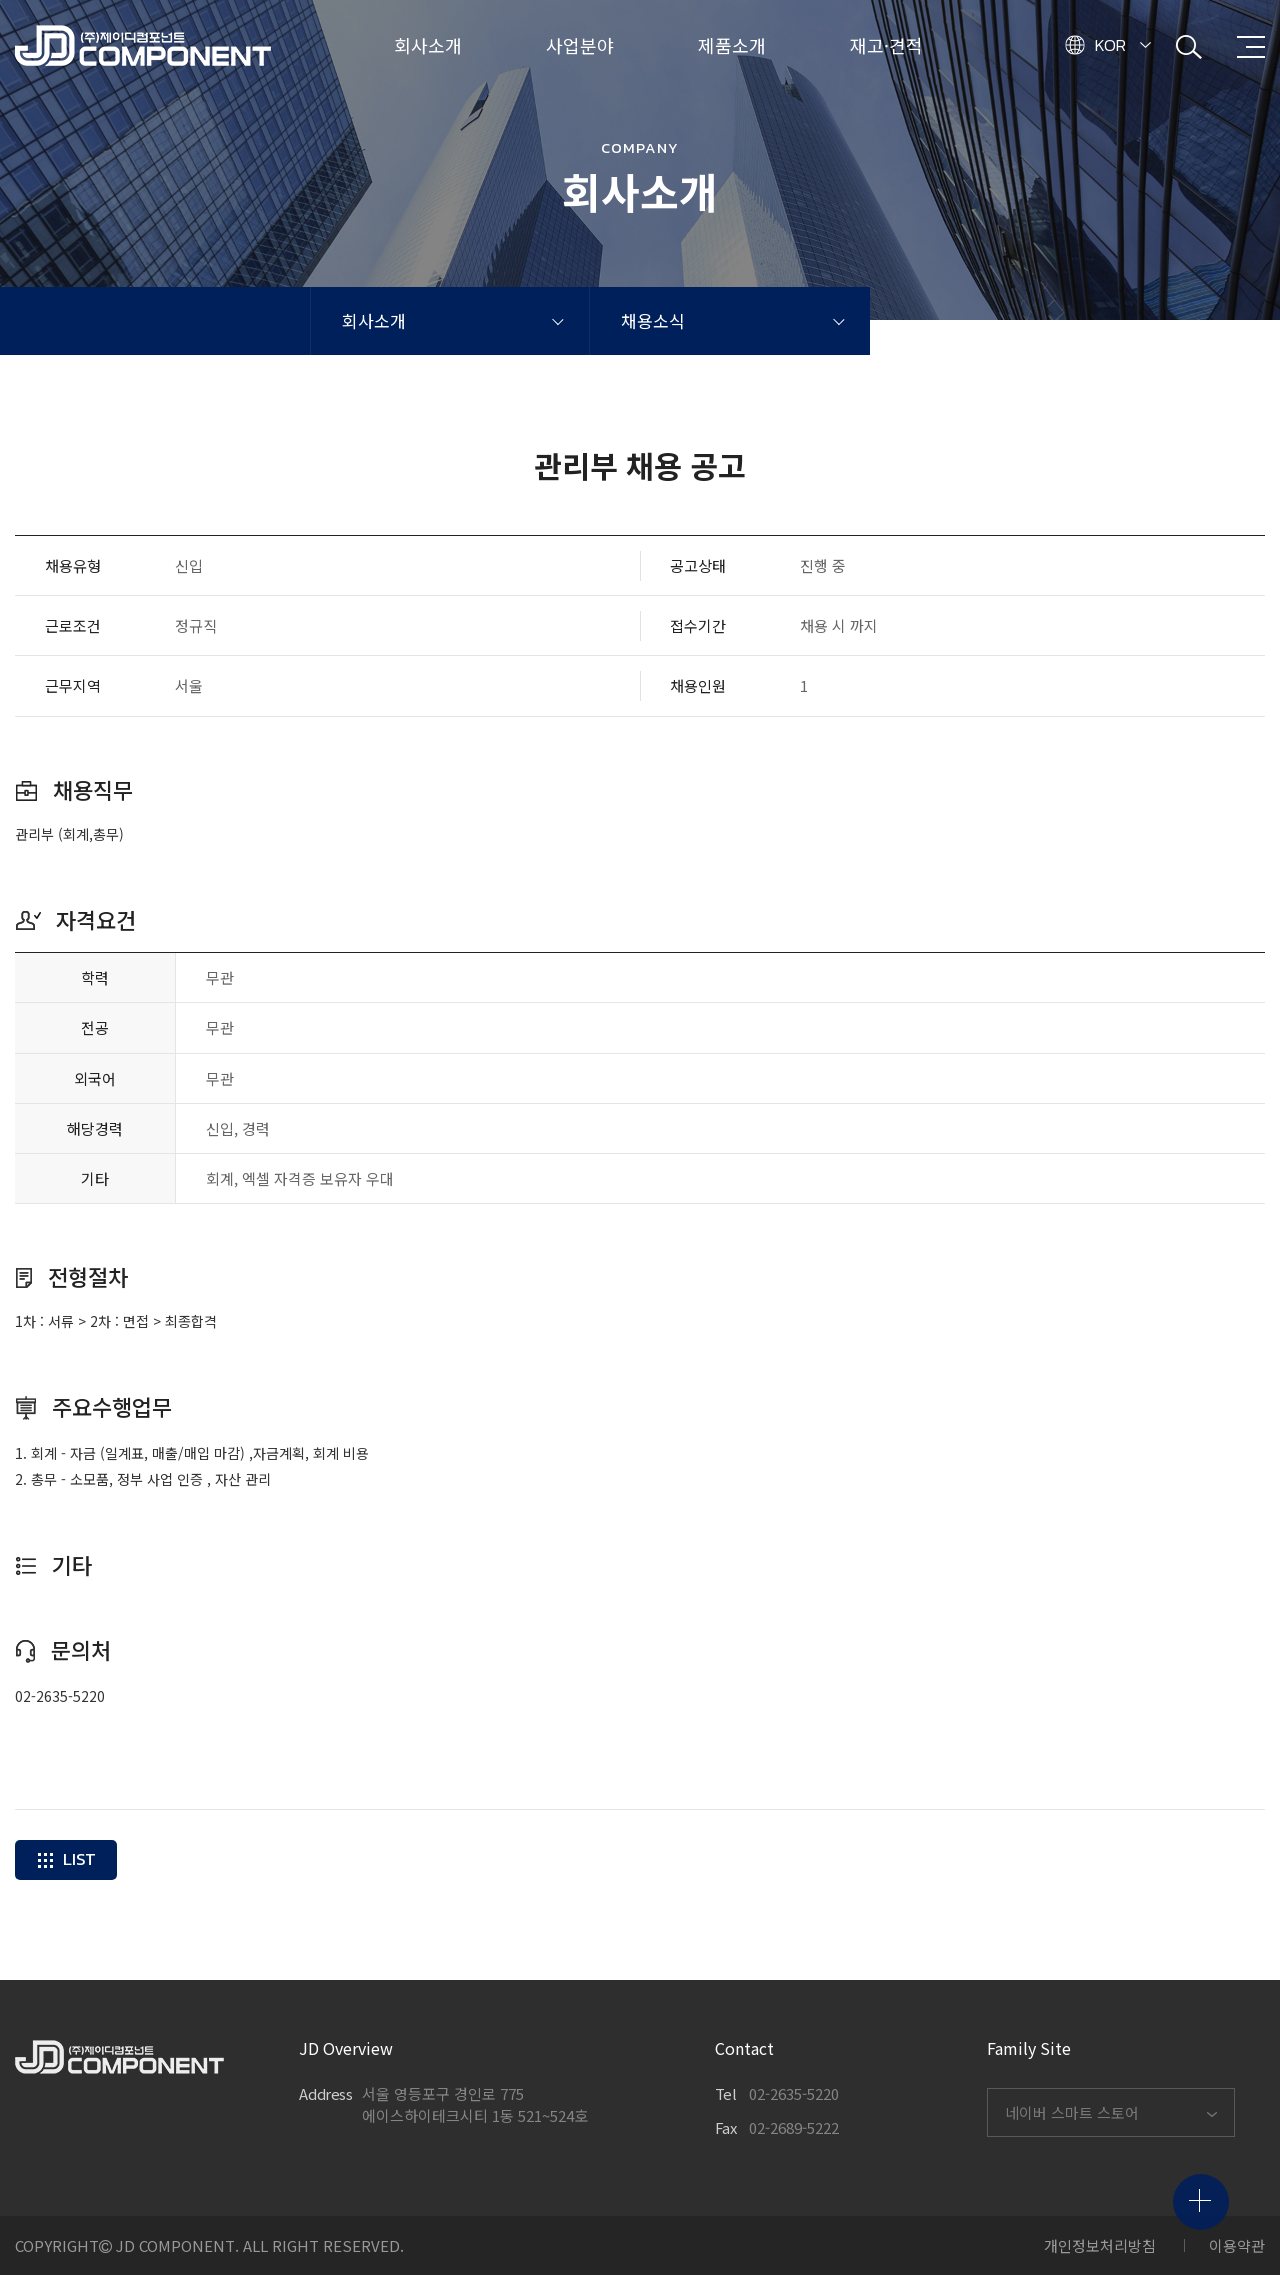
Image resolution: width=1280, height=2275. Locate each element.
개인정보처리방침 (1100, 2245)
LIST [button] (66, 1859)
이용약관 (1237, 2245)
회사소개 (374, 320)
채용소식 (653, 320)
